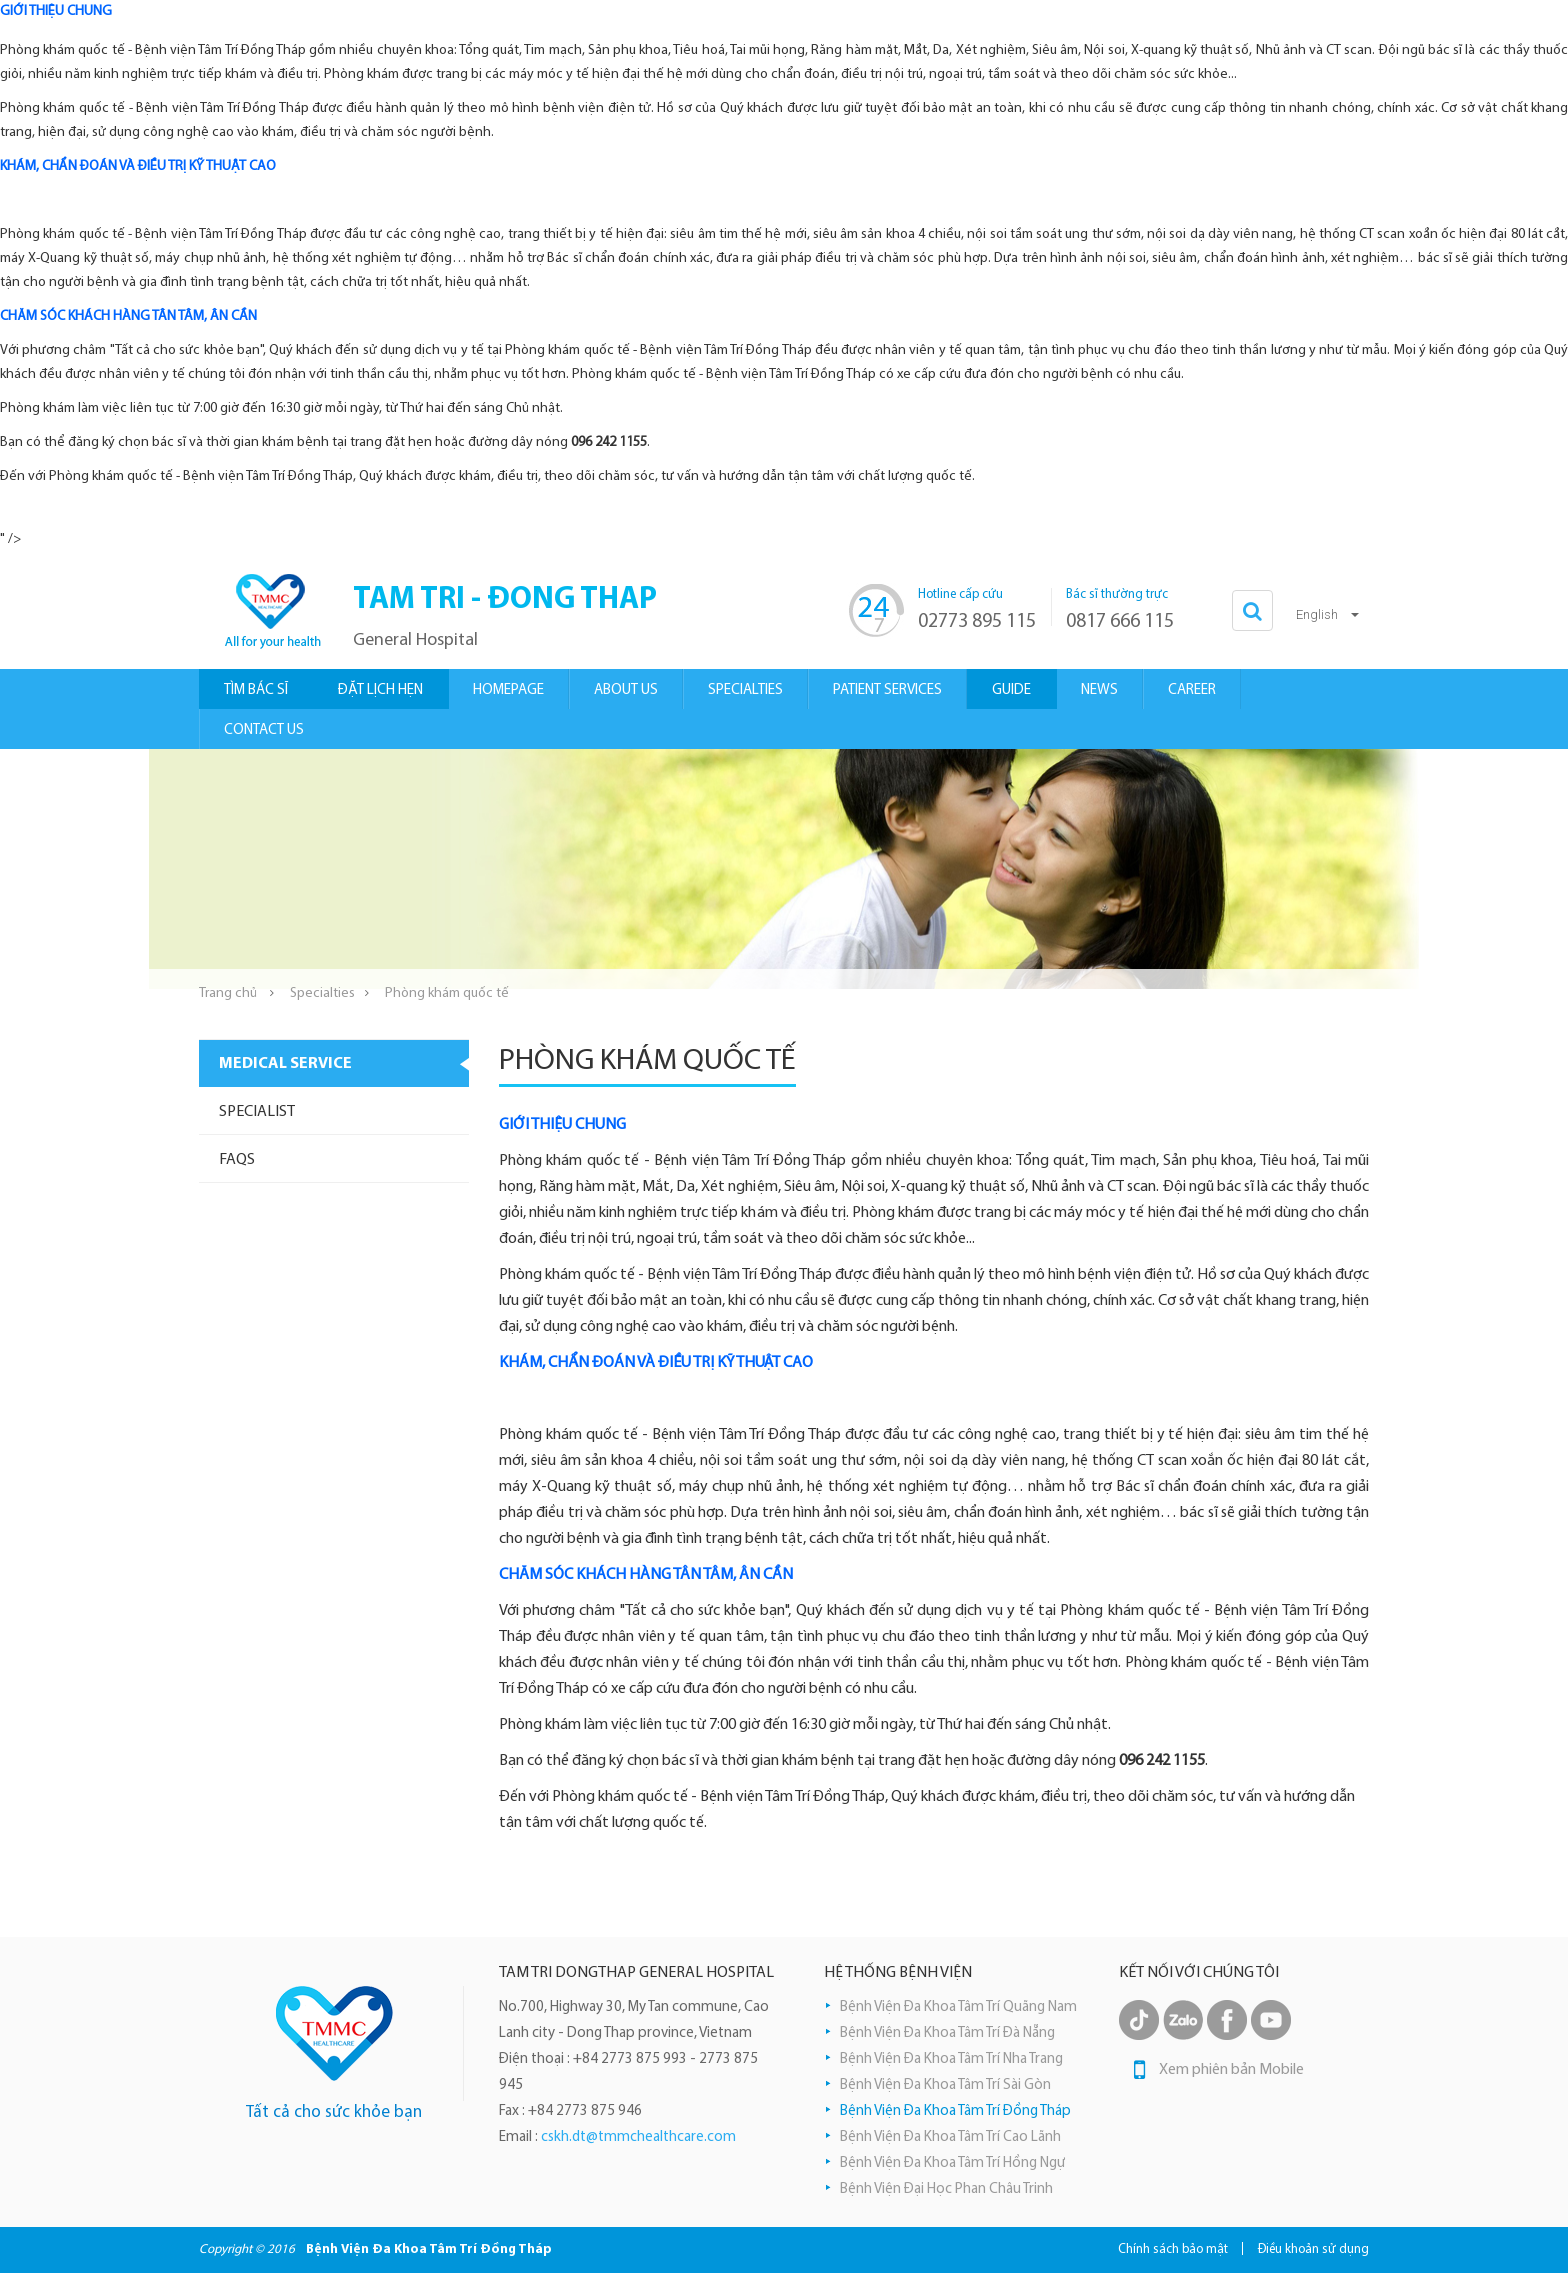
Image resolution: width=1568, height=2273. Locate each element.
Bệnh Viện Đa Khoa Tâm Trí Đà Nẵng (947, 2033)
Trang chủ (228, 993)
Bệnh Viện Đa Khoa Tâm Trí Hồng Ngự (952, 2163)
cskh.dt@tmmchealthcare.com (638, 2137)
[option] (784, 869)
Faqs (237, 1160)
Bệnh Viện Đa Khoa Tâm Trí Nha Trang (951, 2059)
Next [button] (1409, 869)
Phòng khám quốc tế (447, 993)
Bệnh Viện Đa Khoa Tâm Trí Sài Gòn (945, 2085)
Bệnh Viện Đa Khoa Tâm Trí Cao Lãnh (950, 2137)
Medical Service (285, 1064)
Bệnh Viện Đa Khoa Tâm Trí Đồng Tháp (955, 2111)
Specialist (257, 1112)
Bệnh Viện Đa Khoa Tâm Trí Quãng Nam (958, 2007)
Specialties (322, 993)
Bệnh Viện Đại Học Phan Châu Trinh (946, 2189)
